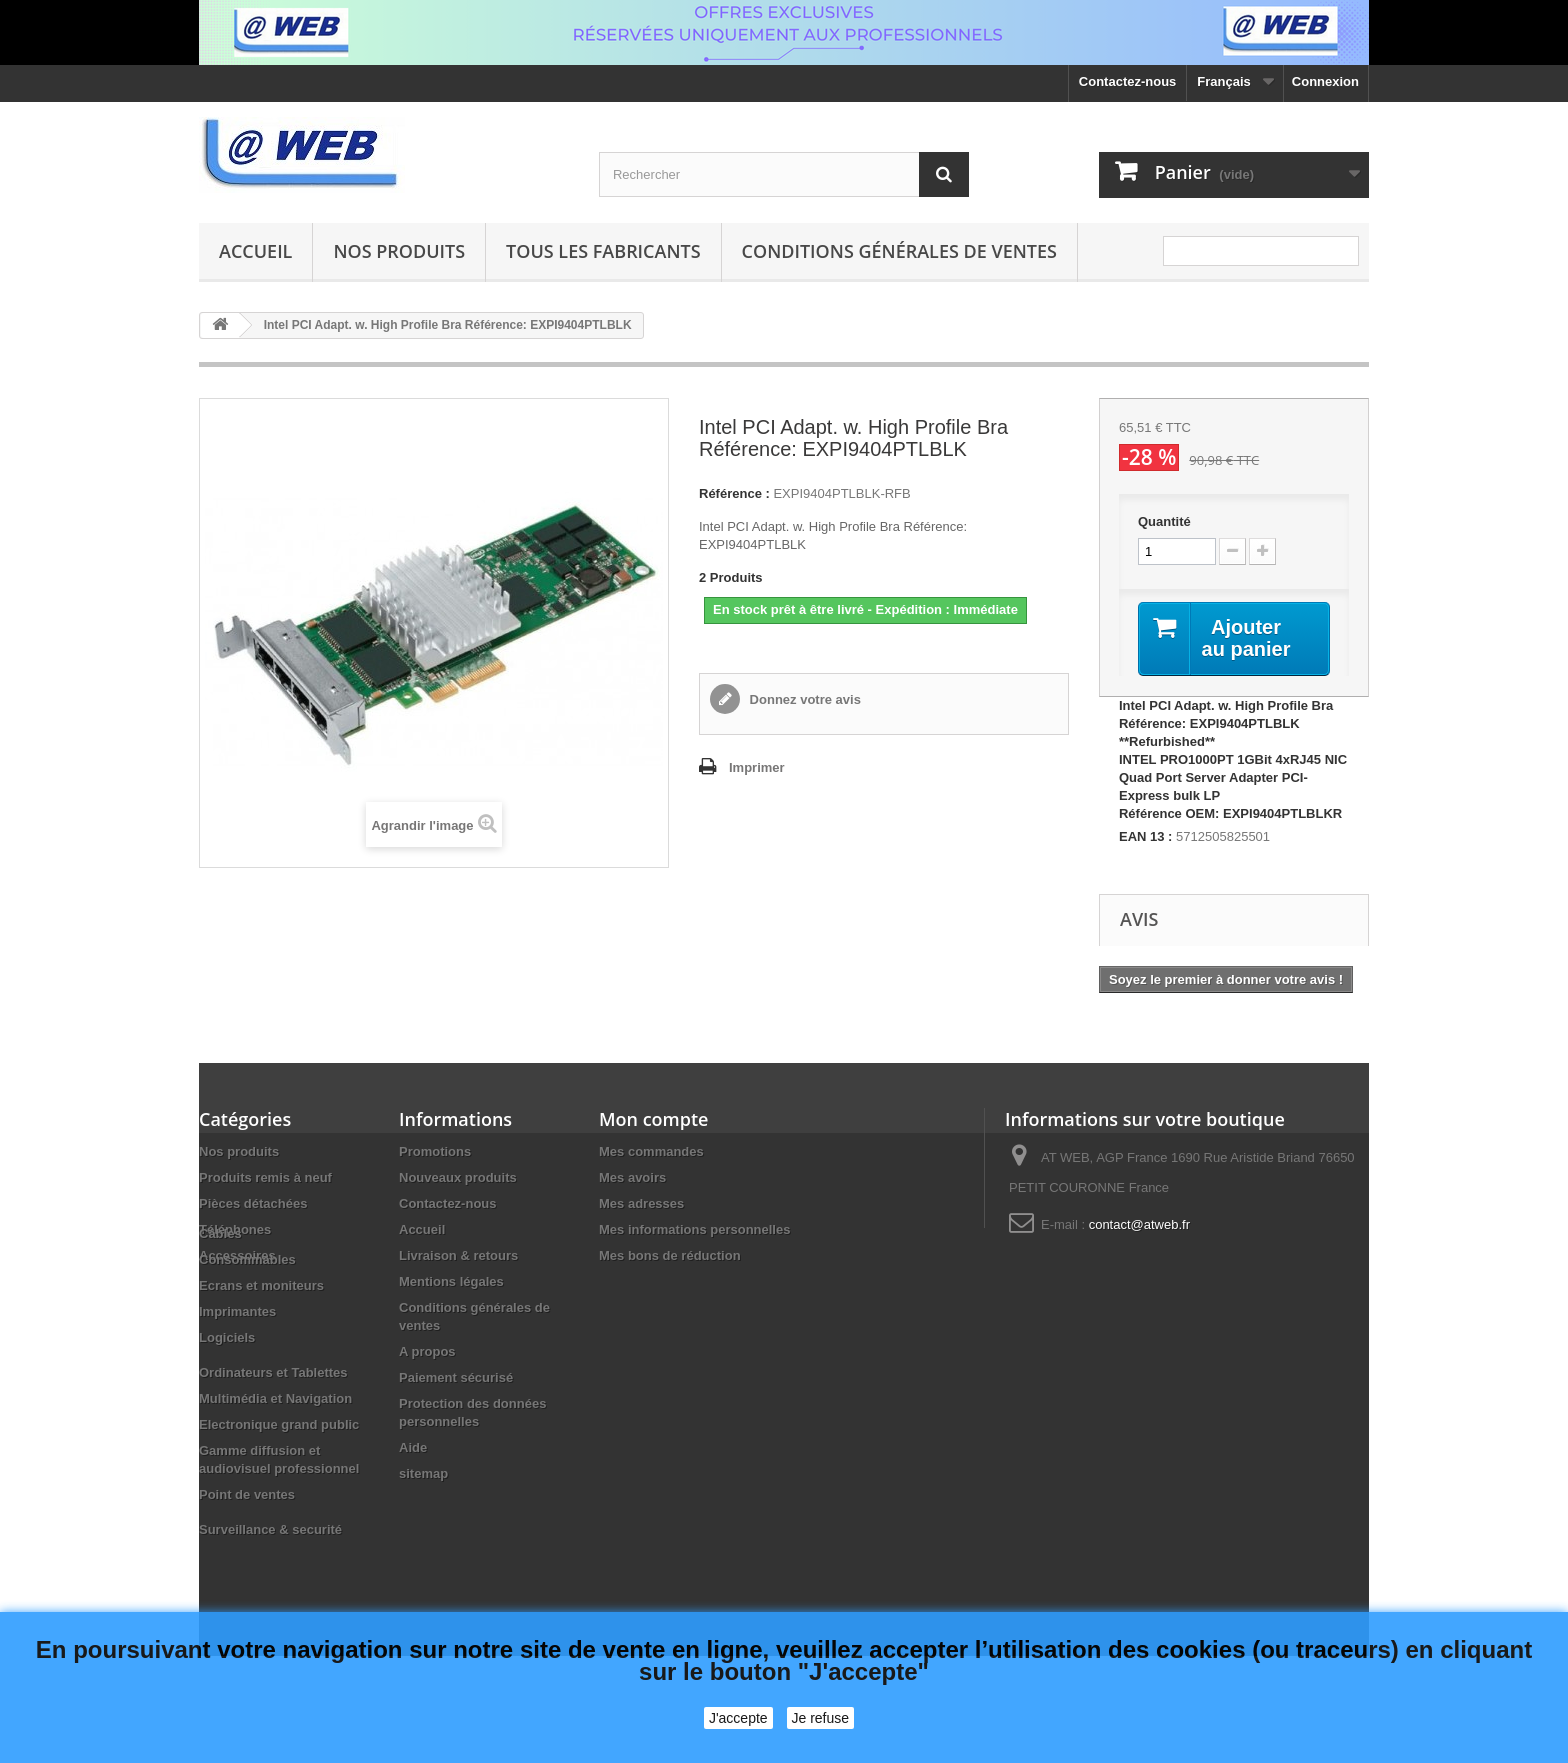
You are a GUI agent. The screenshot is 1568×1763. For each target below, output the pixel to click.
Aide (413, 1447)
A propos (427, 1351)
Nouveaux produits (458, 1177)
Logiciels (227, 1394)
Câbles (220, 1290)
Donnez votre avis (803, 699)
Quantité (1164, 521)
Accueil (255, 251)
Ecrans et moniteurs (261, 1342)
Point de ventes (247, 1551)
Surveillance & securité (270, 1586)
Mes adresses (641, 1203)
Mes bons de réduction (670, 1255)
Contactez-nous (1128, 81)
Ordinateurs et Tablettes (273, 1429)
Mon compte (653, 1119)
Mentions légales (451, 1281)
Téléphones (235, 1229)
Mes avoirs (632, 1177)
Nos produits (399, 251)
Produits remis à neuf (265, 1177)
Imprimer (757, 767)
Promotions (435, 1151)
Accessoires (237, 1255)
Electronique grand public (279, 1481)
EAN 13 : (1145, 836)
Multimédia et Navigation (275, 1455)
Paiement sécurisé (456, 1377)
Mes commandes (651, 1151)
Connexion (1325, 81)
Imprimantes (237, 1368)
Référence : (734, 493)
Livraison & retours (458, 1255)
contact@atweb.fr (1139, 1224)
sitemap (423, 1473)
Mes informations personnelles (694, 1229)
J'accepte (738, 1718)
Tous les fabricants (603, 251)
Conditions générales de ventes (899, 251)
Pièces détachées (253, 1203)
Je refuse (821, 1718)
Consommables (247, 1316)
